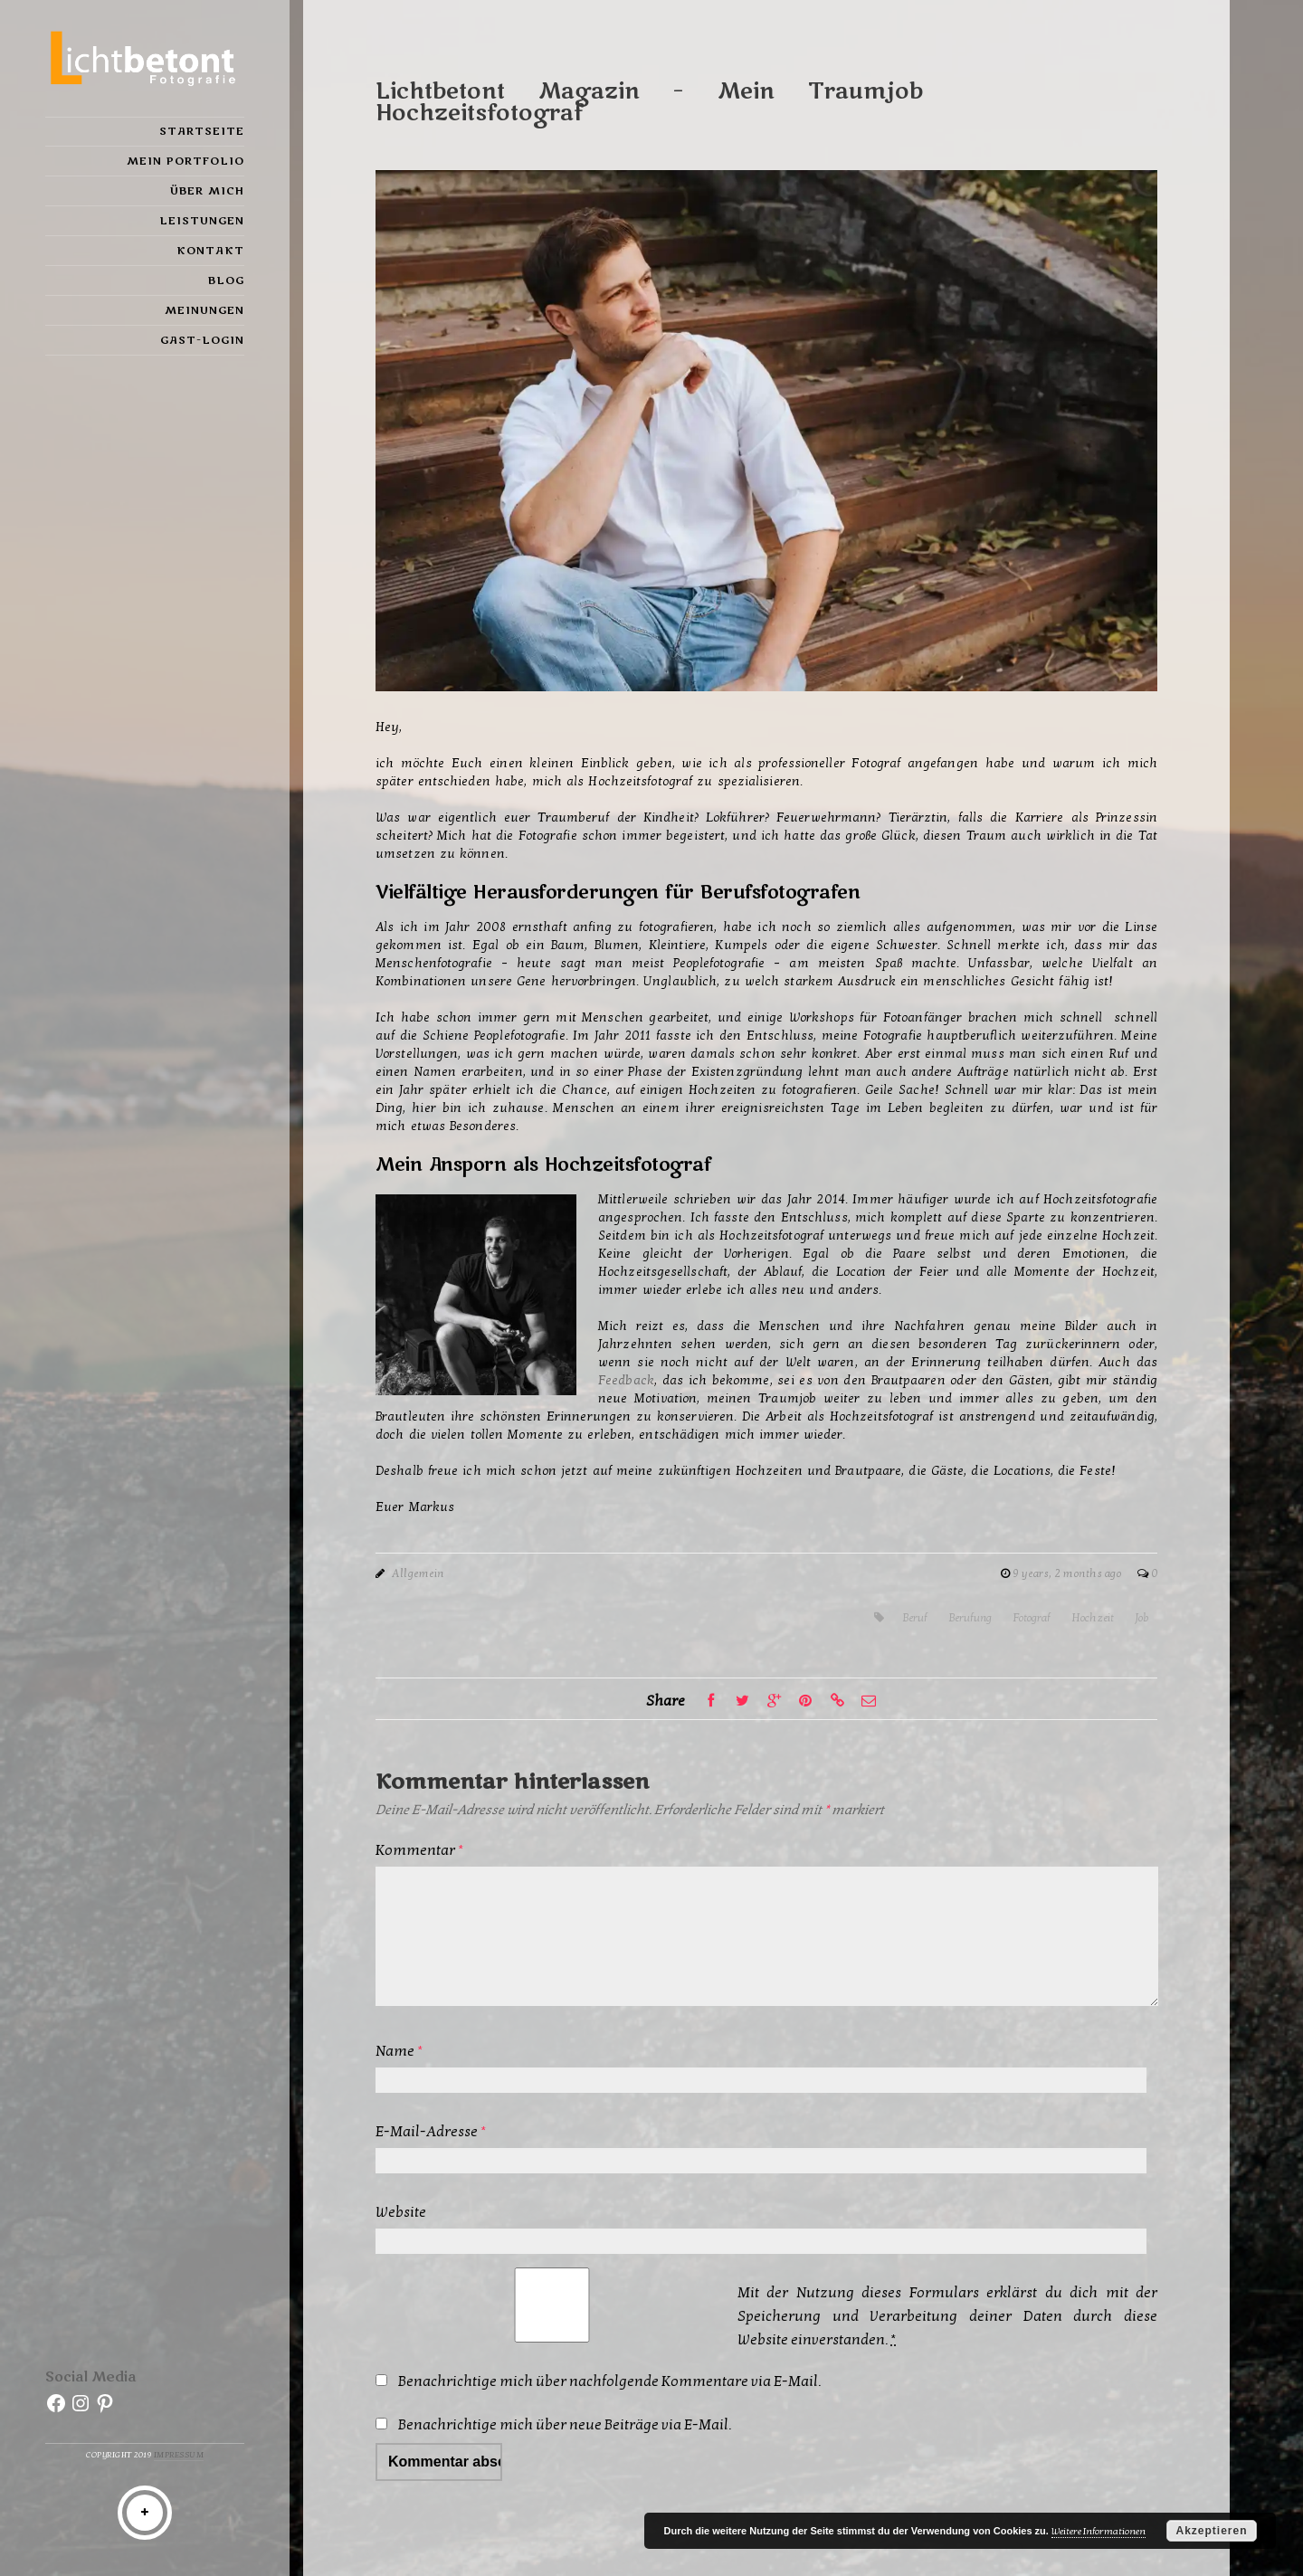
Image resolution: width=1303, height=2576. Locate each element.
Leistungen (201, 221)
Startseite (201, 131)
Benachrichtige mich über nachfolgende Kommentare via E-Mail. (609, 2381)
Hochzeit (1092, 1617)
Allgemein (418, 1573)
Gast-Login (202, 340)
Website (401, 2212)
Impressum (179, 2455)
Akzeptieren (1211, 2530)
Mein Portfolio (185, 161)
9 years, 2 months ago (1068, 1573)
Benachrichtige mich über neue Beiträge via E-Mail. (564, 2425)
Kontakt (210, 250)
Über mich (207, 191)
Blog (226, 280)
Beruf (914, 1617)
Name (399, 2051)
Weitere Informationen (1098, 2531)
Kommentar (419, 1850)
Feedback (626, 1380)
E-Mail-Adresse (431, 2132)
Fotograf (1032, 1617)
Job (1141, 1617)
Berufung (970, 1617)
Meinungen (204, 310)
